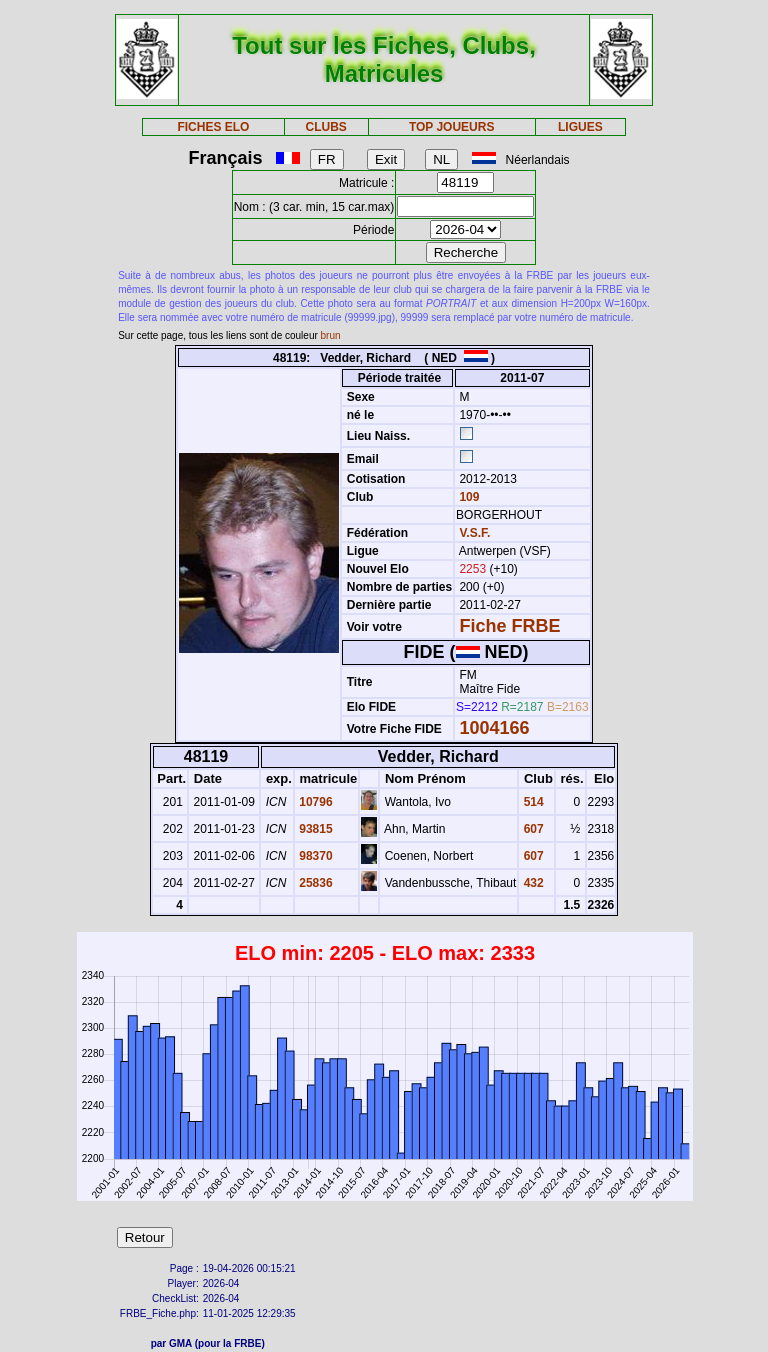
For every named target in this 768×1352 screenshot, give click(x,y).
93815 (314, 829)
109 (467, 497)
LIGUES (580, 127)
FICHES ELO (213, 127)
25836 (314, 883)
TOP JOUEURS (452, 127)
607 (531, 829)
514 (531, 802)
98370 (314, 856)
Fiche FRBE (509, 626)
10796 (314, 802)
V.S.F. (474, 533)
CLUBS (325, 127)
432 (531, 883)
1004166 (494, 728)
